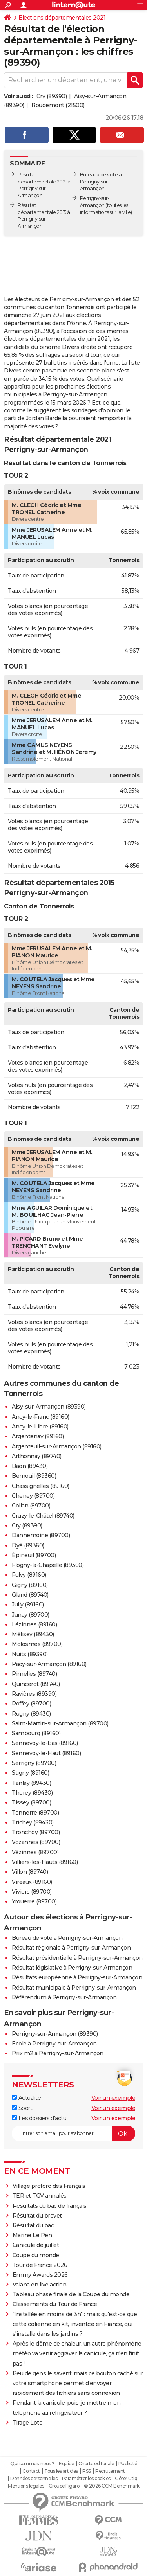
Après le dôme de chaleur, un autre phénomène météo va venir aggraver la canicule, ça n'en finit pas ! (77, 2353)
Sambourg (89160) (36, 1733)
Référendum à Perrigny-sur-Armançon (64, 1997)
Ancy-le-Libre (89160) (40, 1426)
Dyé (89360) (28, 1545)
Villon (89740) (30, 1871)
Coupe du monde (36, 2255)
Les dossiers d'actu (39, 2118)
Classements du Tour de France (55, 2304)
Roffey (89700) (31, 1703)
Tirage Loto (28, 2422)
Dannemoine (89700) (41, 1535)
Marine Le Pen (32, 2235)
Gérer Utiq (126, 2478)
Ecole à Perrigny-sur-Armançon (54, 2043)
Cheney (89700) (33, 1495)
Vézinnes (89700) (35, 1852)
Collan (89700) (31, 1505)
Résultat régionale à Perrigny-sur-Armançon (71, 1947)
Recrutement (110, 2471)
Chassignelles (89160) (40, 1485)
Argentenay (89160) (38, 1436)
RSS (86, 2471)
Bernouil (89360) (34, 1475)
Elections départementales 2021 (61, 17)
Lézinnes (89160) (34, 1624)
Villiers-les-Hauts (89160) (45, 1861)
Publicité (127, 2463)
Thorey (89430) (32, 1792)
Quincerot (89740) (36, 1683)
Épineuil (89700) (34, 1555)
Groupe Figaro (64, 2486)
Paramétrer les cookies (86, 2478)
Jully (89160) (28, 1604)
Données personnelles (33, 2478)
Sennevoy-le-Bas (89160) (45, 1743)
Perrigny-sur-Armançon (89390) (55, 2033)
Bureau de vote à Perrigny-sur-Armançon (67, 1937)
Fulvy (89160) (29, 1574)
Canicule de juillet (36, 2245)
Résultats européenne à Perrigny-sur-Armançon (77, 1977)
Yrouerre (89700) (34, 1901)
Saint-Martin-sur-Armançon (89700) (60, 1723)
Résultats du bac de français (50, 2205)
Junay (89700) (30, 1614)
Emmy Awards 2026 (40, 2274)
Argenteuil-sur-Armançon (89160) (57, 1446)
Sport (22, 2108)
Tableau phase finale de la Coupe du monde (71, 2294)
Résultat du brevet (37, 2215)
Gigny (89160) (30, 1584)
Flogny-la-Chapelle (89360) (47, 1565)
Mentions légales (26, 2486)
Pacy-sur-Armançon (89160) (49, 1664)
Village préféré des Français (49, 2185)
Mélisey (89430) (33, 1634)
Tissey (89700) (31, 1802)
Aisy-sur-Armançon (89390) (49, 1406)
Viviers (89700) (32, 1891)
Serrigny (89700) (34, 1763)
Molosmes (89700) (37, 1644)
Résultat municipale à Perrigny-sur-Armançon (74, 1987)
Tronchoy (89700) (36, 1832)
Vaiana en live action (40, 2284)
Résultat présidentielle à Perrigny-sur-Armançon (77, 1957)
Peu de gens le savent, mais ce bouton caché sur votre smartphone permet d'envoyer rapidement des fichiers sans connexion (78, 2383)
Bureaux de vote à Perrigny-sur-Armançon (101, 182)
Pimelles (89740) (34, 1673)
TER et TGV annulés (40, 2195)
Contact (31, 2471)
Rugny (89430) (31, 1713)
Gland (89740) (30, 1594)
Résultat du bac (33, 2225)
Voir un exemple (113, 2097)
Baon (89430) (29, 1466)
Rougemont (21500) (58, 105)
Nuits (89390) (30, 1654)
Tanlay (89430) (31, 1782)
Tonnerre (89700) (35, 1812)
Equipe (66, 2463)
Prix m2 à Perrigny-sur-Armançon (57, 2053)
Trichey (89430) (33, 1822)
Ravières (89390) (34, 1693)
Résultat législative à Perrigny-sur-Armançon (72, 1967)
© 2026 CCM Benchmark (112, 2486)
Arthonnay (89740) (37, 1456)
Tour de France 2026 (40, 2264)
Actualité (26, 2097)
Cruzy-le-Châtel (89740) (43, 1515)
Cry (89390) (51, 96)
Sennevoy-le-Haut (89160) (46, 1753)
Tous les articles (61, 2471)
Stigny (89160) (30, 1772)
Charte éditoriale (96, 2463)
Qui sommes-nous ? (32, 2463)
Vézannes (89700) (36, 1842)
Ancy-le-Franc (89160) (40, 1416)
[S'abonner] (73, 2133)
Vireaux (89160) (32, 1881)
